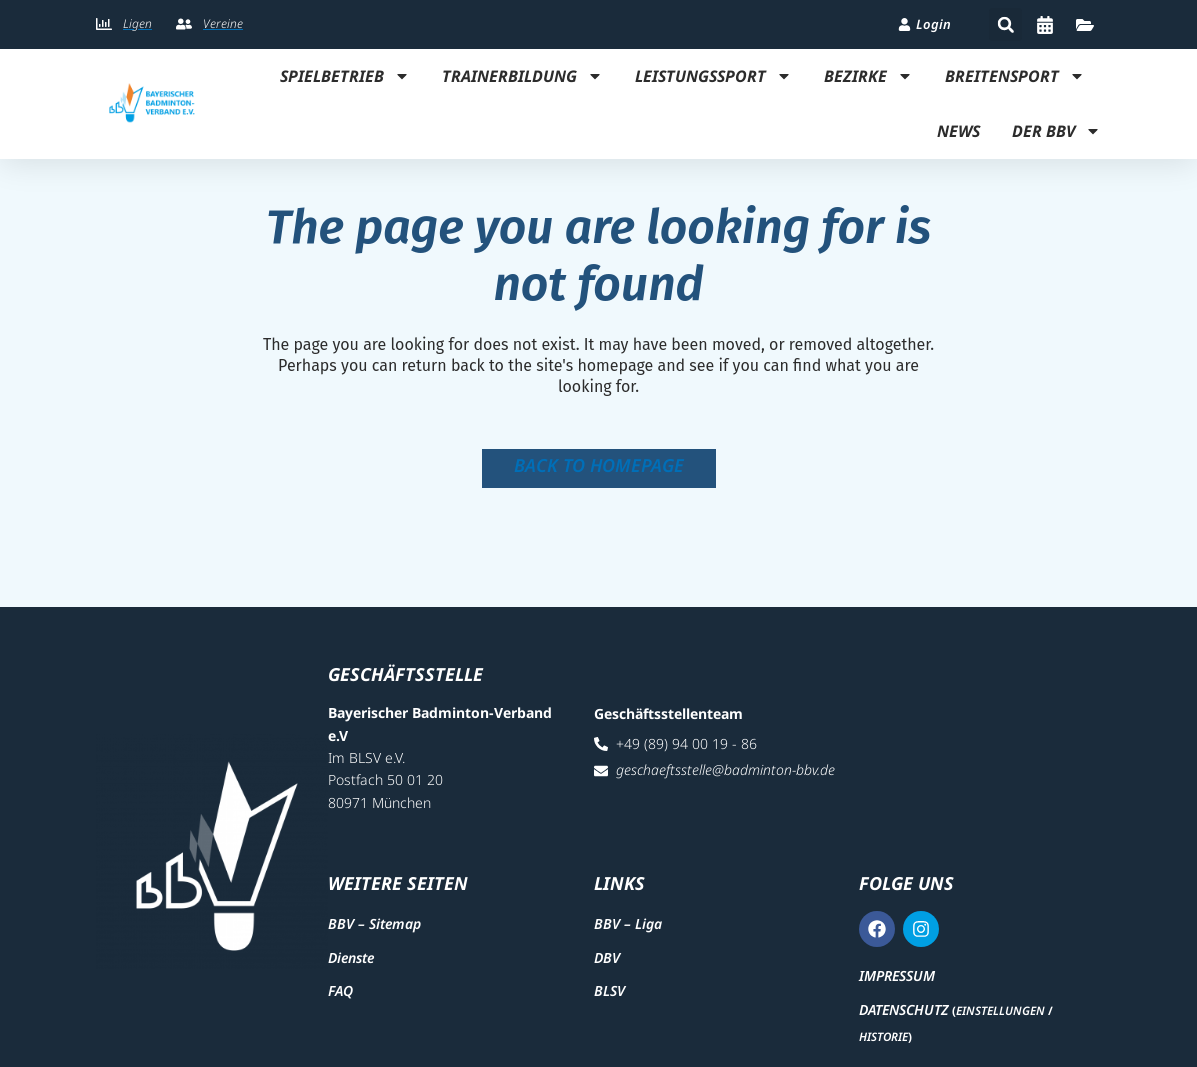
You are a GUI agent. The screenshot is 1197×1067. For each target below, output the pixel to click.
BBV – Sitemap (374, 923)
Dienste (351, 957)
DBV (607, 957)
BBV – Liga (628, 923)
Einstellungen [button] (1000, 1010)
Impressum (897, 975)
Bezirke (868, 76)
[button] (1005, 24)
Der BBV (1056, 131)
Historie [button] (883, 1036)
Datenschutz (903, 1009)
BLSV (609, 990)
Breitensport (1015, 76)
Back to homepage (599, 465)
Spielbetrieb (345, 76)
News (958, 131)
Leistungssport (713, 76)
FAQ (340, 990)
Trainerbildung (522, 76)
